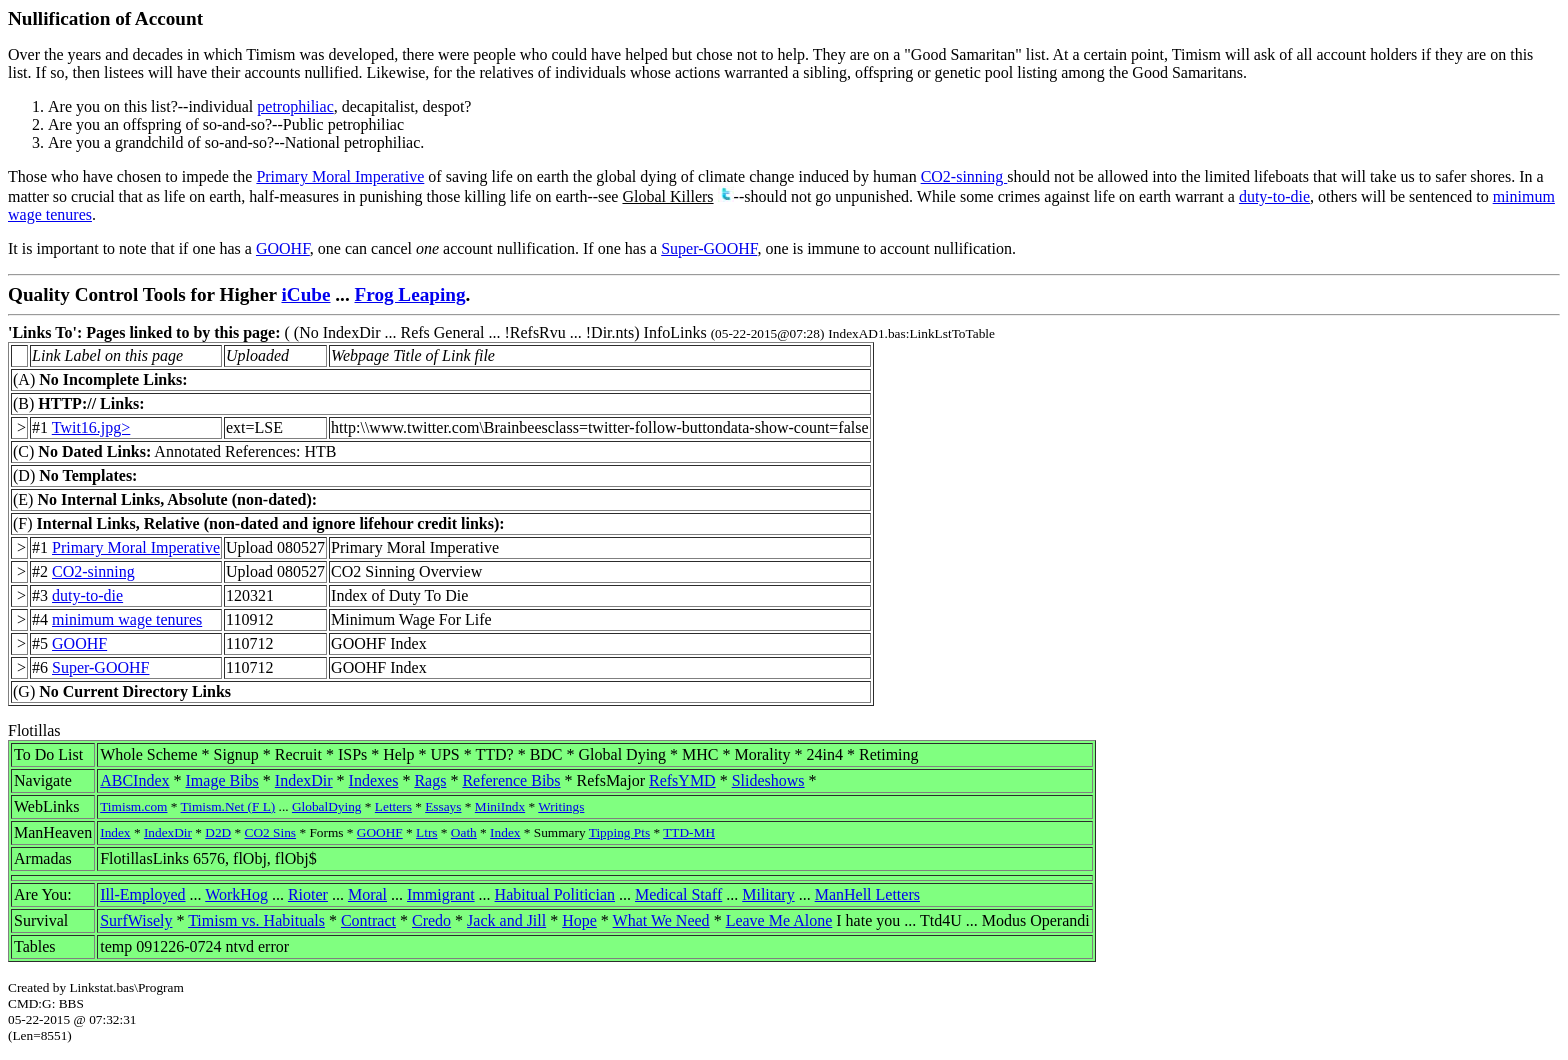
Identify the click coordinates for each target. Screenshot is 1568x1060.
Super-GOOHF (709, 248)
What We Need (661, 920)
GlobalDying (327, 806)
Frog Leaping (410, 294)
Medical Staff (678, 894)
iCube (305, 294)
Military (768, 894)
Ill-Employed (142, 894)
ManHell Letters (867, 894)
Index (115, 832)
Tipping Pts (619, 832)
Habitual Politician (555, 894)
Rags (430, 780)
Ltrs (426, 832)
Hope (579, 920)
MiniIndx (500, 806)
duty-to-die (1274, 196)
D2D (218, 832)
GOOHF (283, 248)
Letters (393, 806)
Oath (464, 832)
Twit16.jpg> (91, 427)
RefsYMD (682, 780)
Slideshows (768, 780)
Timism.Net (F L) (228, 806)
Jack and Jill (506, 920)
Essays (443, 806)
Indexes (374, 780)
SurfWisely (136, 920)
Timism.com (133, 806)
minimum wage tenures (127, 619)
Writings (561, 806)
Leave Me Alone (779, 920)
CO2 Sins (270, 832)
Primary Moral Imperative (340, 176)
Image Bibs (222, 780)
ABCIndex (134, 780)
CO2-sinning (964, 176)
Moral (367, 894)
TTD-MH (689, 832)
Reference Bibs (511, 780)
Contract (368, 920)
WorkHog (236, 894)
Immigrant (441, 894)
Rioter (308, 894)
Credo (431, 920)
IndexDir (304, 780)
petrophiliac (295, 106)
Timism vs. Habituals (256, 920)
